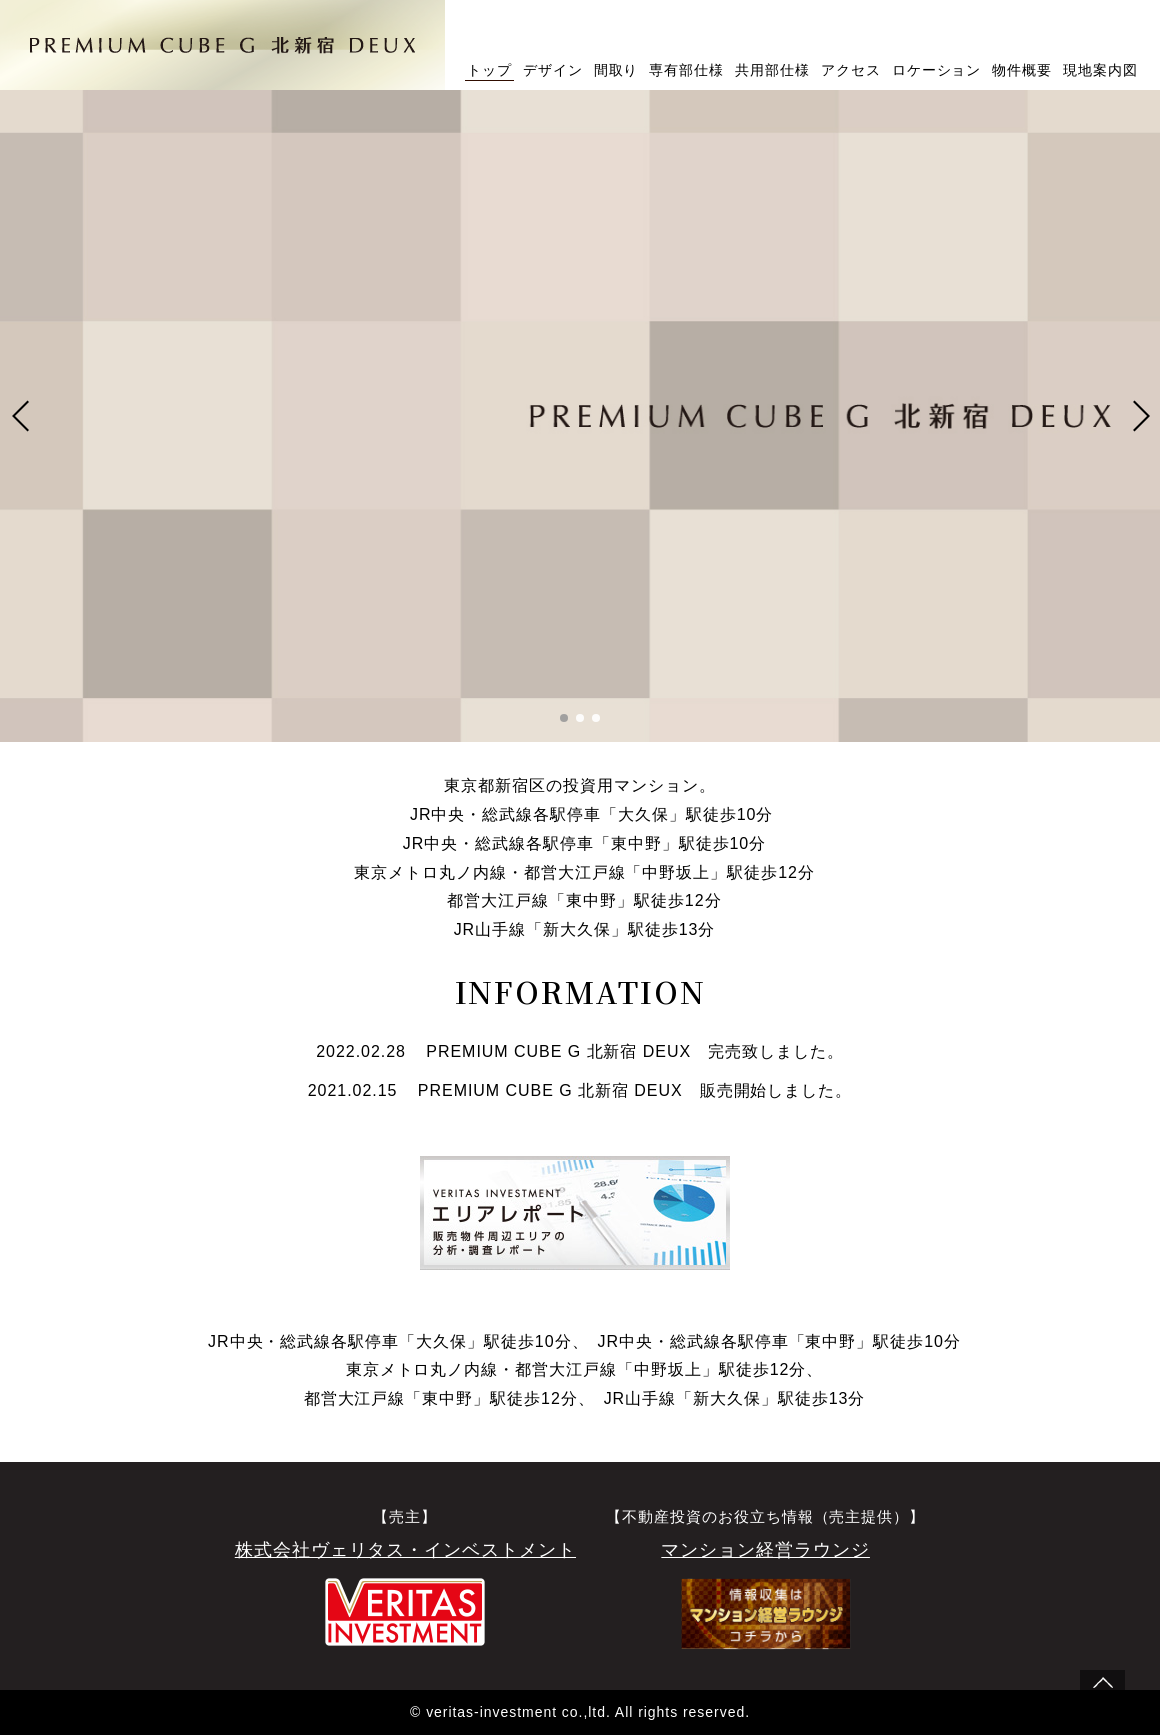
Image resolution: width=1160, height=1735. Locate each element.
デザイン (553, 70)
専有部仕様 (686, 70)
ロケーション (937, 70)
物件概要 (1022, 70)
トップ (489, 70)
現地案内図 (1100, 70)
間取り (616, 70)
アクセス (851, 70)
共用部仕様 (772, 70)
